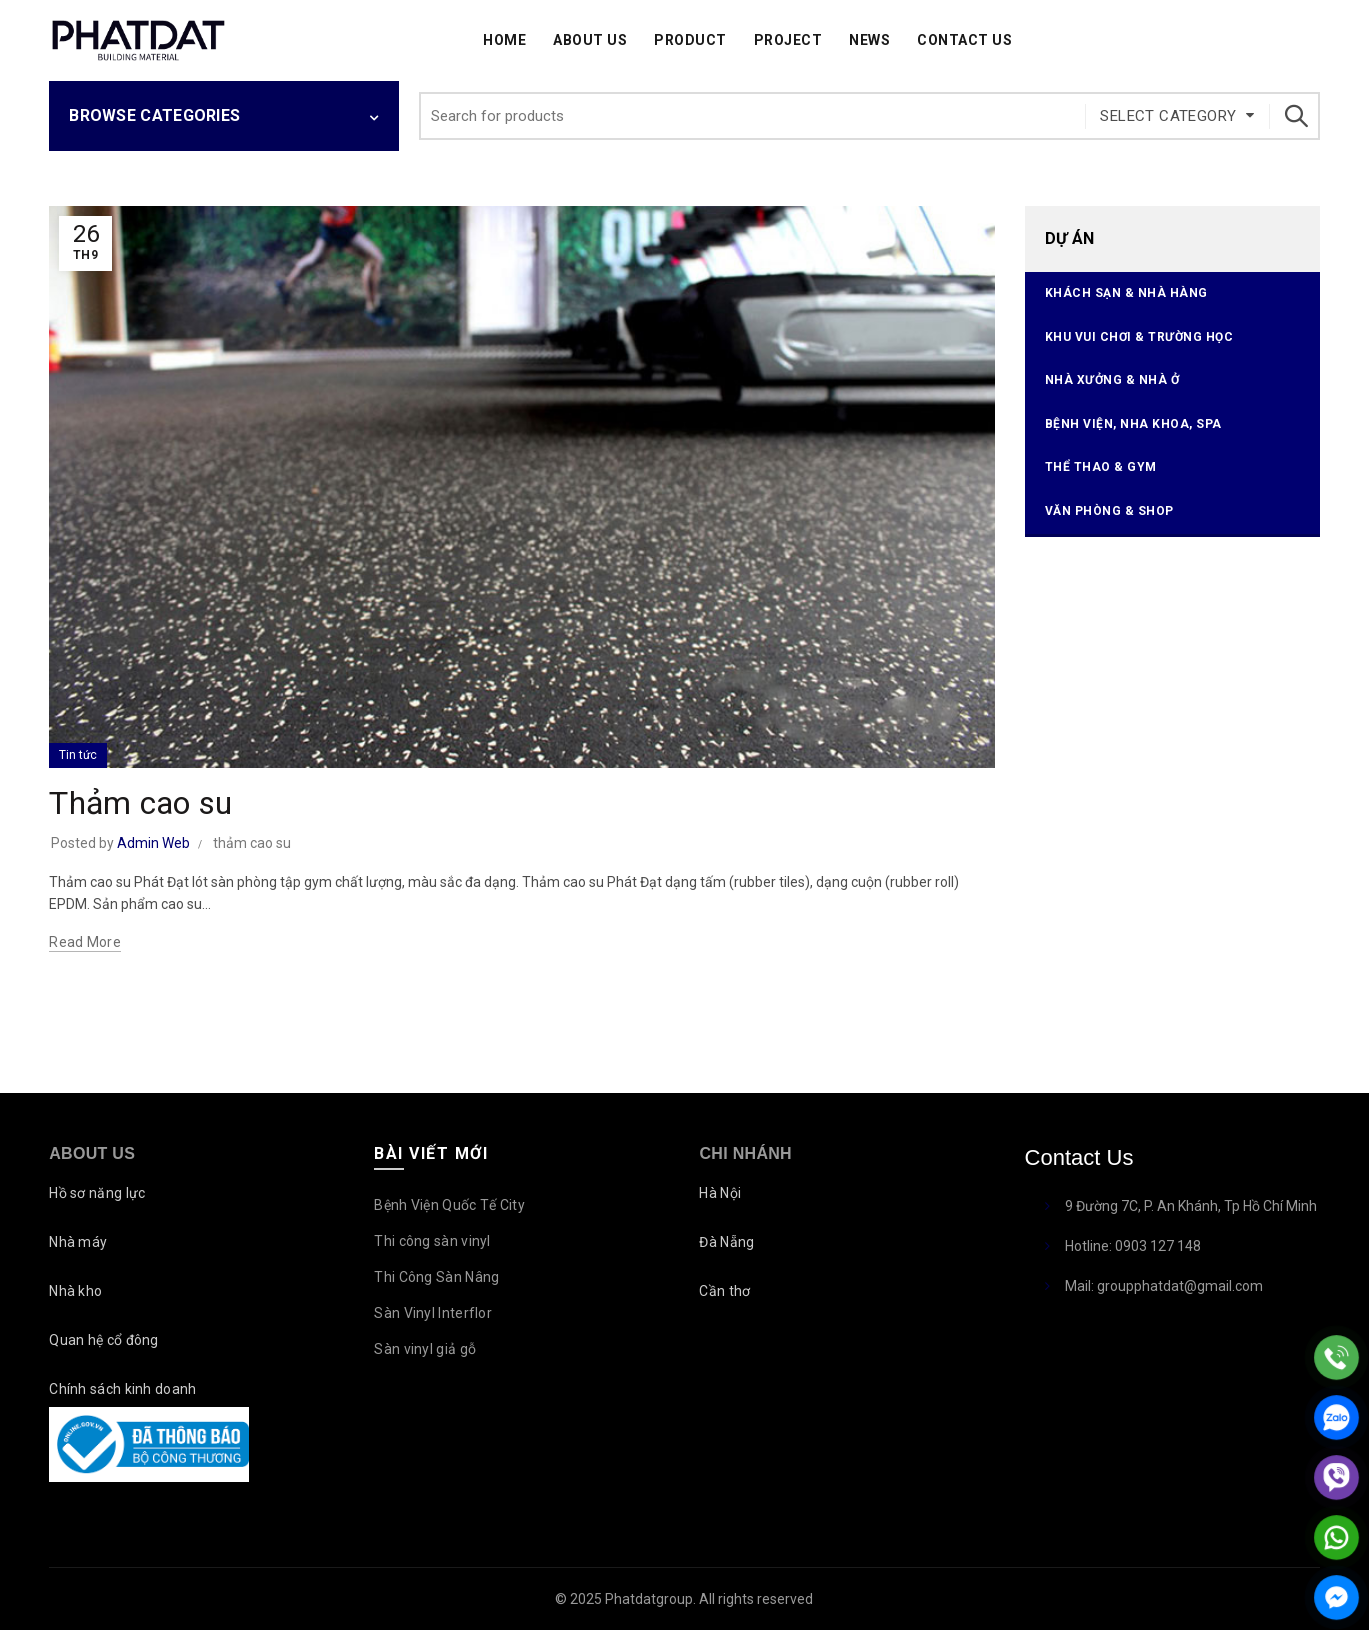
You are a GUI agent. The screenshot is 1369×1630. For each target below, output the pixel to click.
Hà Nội (720, 1193)
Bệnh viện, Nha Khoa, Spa (1133, 424)
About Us (590, 40)
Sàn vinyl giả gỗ (425, 1349)
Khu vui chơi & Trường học (1139, 337)
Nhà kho (75, 1291)
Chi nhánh (745, 1153)
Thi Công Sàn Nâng (436, 1277)
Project (788, 40)
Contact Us (964, 40)
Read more (85, 942)
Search (1295, 116)
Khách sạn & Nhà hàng (1126, 293)
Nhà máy (78, 1242)
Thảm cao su (140, 803)
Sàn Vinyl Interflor (433, 1313)
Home (504, 40)
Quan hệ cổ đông (104, 1340)
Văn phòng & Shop (1109, 511)
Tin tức (78, 755)
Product (690, 40)
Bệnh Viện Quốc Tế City (449, 1205)
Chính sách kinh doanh (122, 1389)
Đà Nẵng (726, 1242)
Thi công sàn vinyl (432, 1241)
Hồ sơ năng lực (97, 1193)
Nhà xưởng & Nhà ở (1112, 380)
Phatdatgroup (649, 1599)
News (869, 40)
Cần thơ (724, 1291)
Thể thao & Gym (1101, 467)
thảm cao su (252, 843)
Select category (1168, 116)
